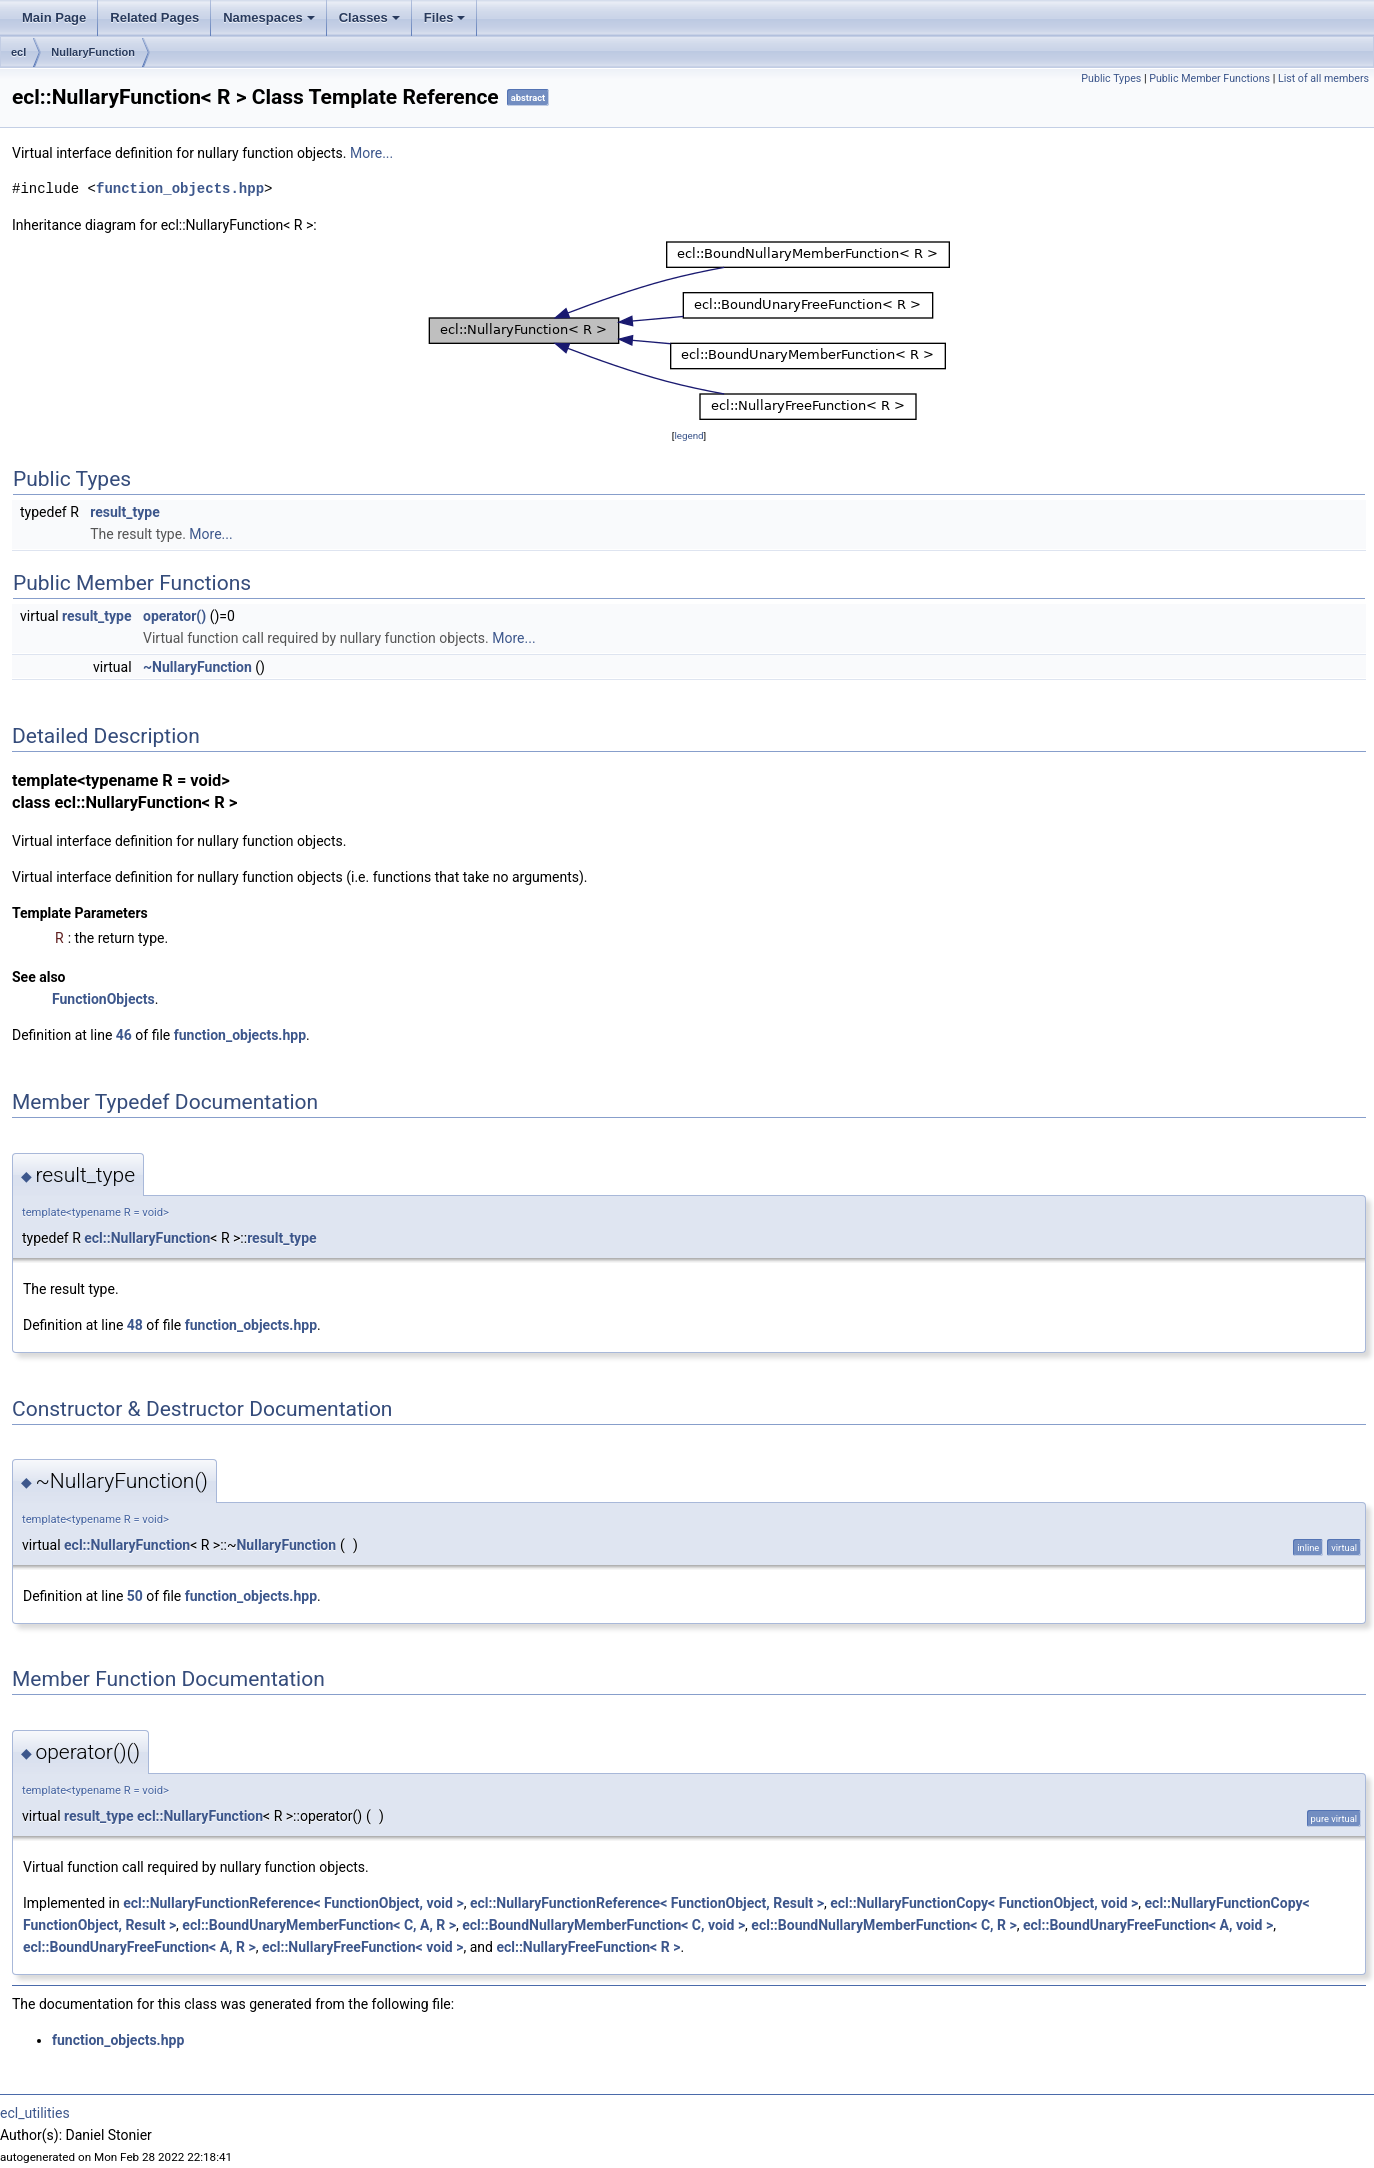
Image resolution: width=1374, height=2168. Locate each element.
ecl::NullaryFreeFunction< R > (588, 1947)
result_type (124, 512)
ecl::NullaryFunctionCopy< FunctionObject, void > (984, 1903)
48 (135, 1325)
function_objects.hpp (180, 188)
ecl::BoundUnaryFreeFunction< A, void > (1148, 1925)
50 (135, 1596)
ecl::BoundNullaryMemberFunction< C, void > (603, 1925)
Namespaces (270, 23)
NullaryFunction (93, 52)
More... (371, 153)
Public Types (1111, 78)
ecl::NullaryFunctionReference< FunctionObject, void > (293, 1903)
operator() (174, 616)
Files (446, 23)
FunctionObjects (103, 999)
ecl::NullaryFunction (147, 1238)
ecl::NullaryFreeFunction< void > (363, 1947)
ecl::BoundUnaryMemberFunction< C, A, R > (319, 1925)
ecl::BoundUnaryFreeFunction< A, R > (139, 1947)
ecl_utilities (35, 2113)
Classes (371, 23)
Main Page (54, 17)
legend (688, 435)
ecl (18, 52)
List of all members (1323, 78)
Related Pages (154, 17)
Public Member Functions (1209, 78)
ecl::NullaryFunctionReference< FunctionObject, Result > (647, 1903)
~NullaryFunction (197, 667)
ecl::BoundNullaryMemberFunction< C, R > (883, 1925)
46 (124, 1035)
